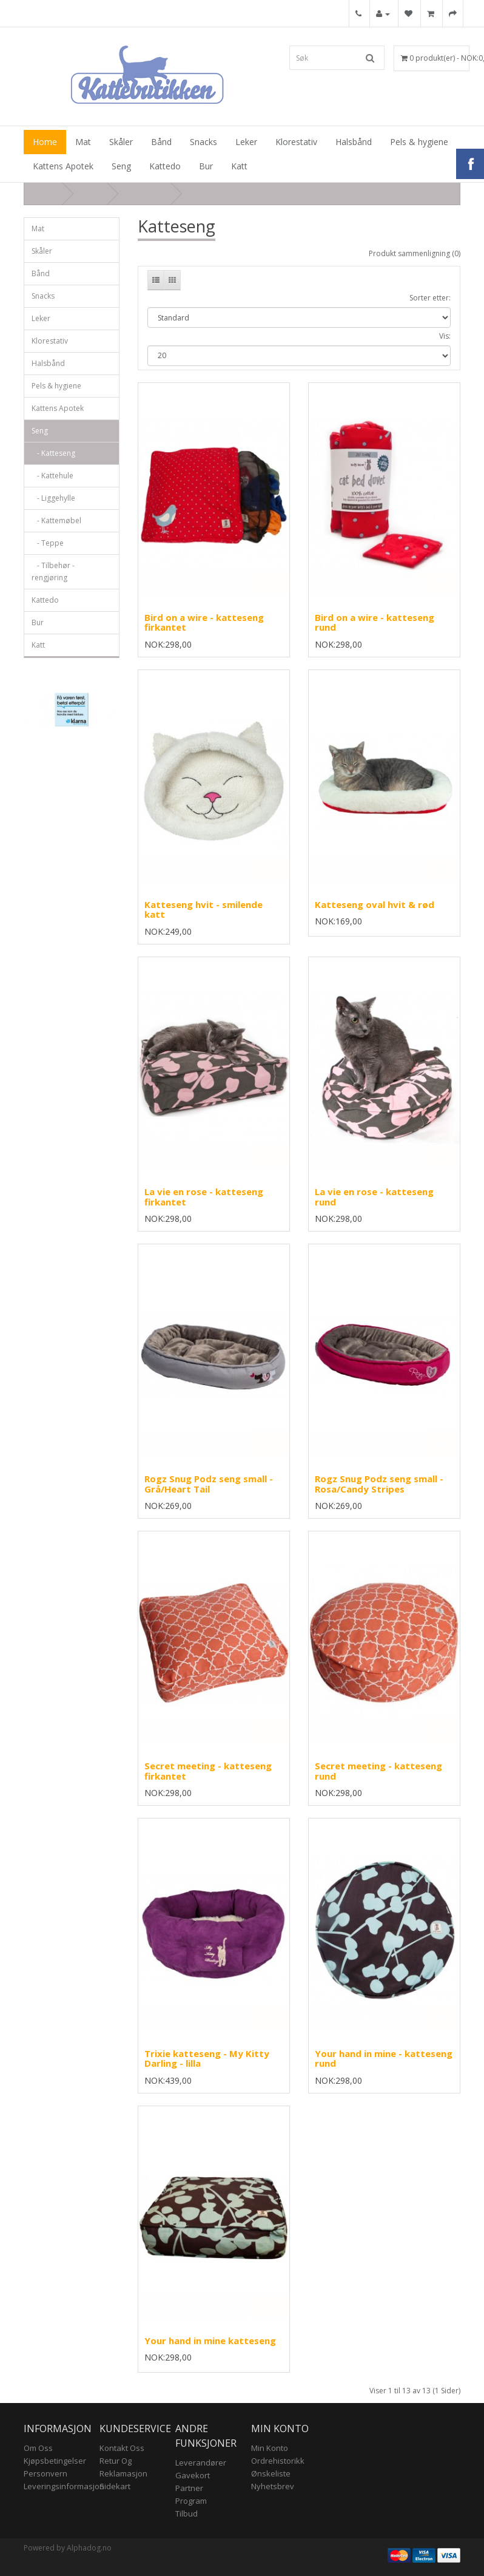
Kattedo (165, 166)
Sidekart (114, 2486)
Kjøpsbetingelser (55, 2460)
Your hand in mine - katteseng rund (383, 2058)
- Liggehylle (53, 498)
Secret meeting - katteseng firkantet (208, 1771)
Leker (246, 141)
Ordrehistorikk (277, 2460)
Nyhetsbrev (272, 2486)
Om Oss (38, 2447)
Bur (206, 166)
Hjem (45, 193)
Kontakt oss (121, 2447)
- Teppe (48, 543)
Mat (83, 141)
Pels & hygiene (419, 141)
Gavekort (192, 2475)
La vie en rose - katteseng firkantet (203, 1196)
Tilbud (186, 2513)
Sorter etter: (430, 298)
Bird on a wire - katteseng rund (374, 622)
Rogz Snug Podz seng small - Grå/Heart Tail (208, 1484)
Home (45, 141)
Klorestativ (296, 141)
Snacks (203, 141)
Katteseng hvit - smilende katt (203, 909)
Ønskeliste (271, 2473)
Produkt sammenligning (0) (414, 253)
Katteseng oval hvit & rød (374, 904)
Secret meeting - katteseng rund (378, 1771)
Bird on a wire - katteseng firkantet (204, 622)
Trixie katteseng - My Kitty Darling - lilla (206, 2058)
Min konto (269, 2447)
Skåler (121, 141)
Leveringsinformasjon (64, 2486)
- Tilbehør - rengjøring (53, 571)
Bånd (161, 141)
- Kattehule (52, 475)
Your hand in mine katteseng (210, 2340)
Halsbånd (353, 141)
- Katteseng (53, 453)
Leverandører (200, 2462)
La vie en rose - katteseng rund (374, 1196)
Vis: (445, 336)
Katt (239, 166)
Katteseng (145, 193)
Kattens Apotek (63, 166)
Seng (121, 166)
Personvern (45, 2473)
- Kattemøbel (56, 520)
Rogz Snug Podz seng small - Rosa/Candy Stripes (379, 1484)
